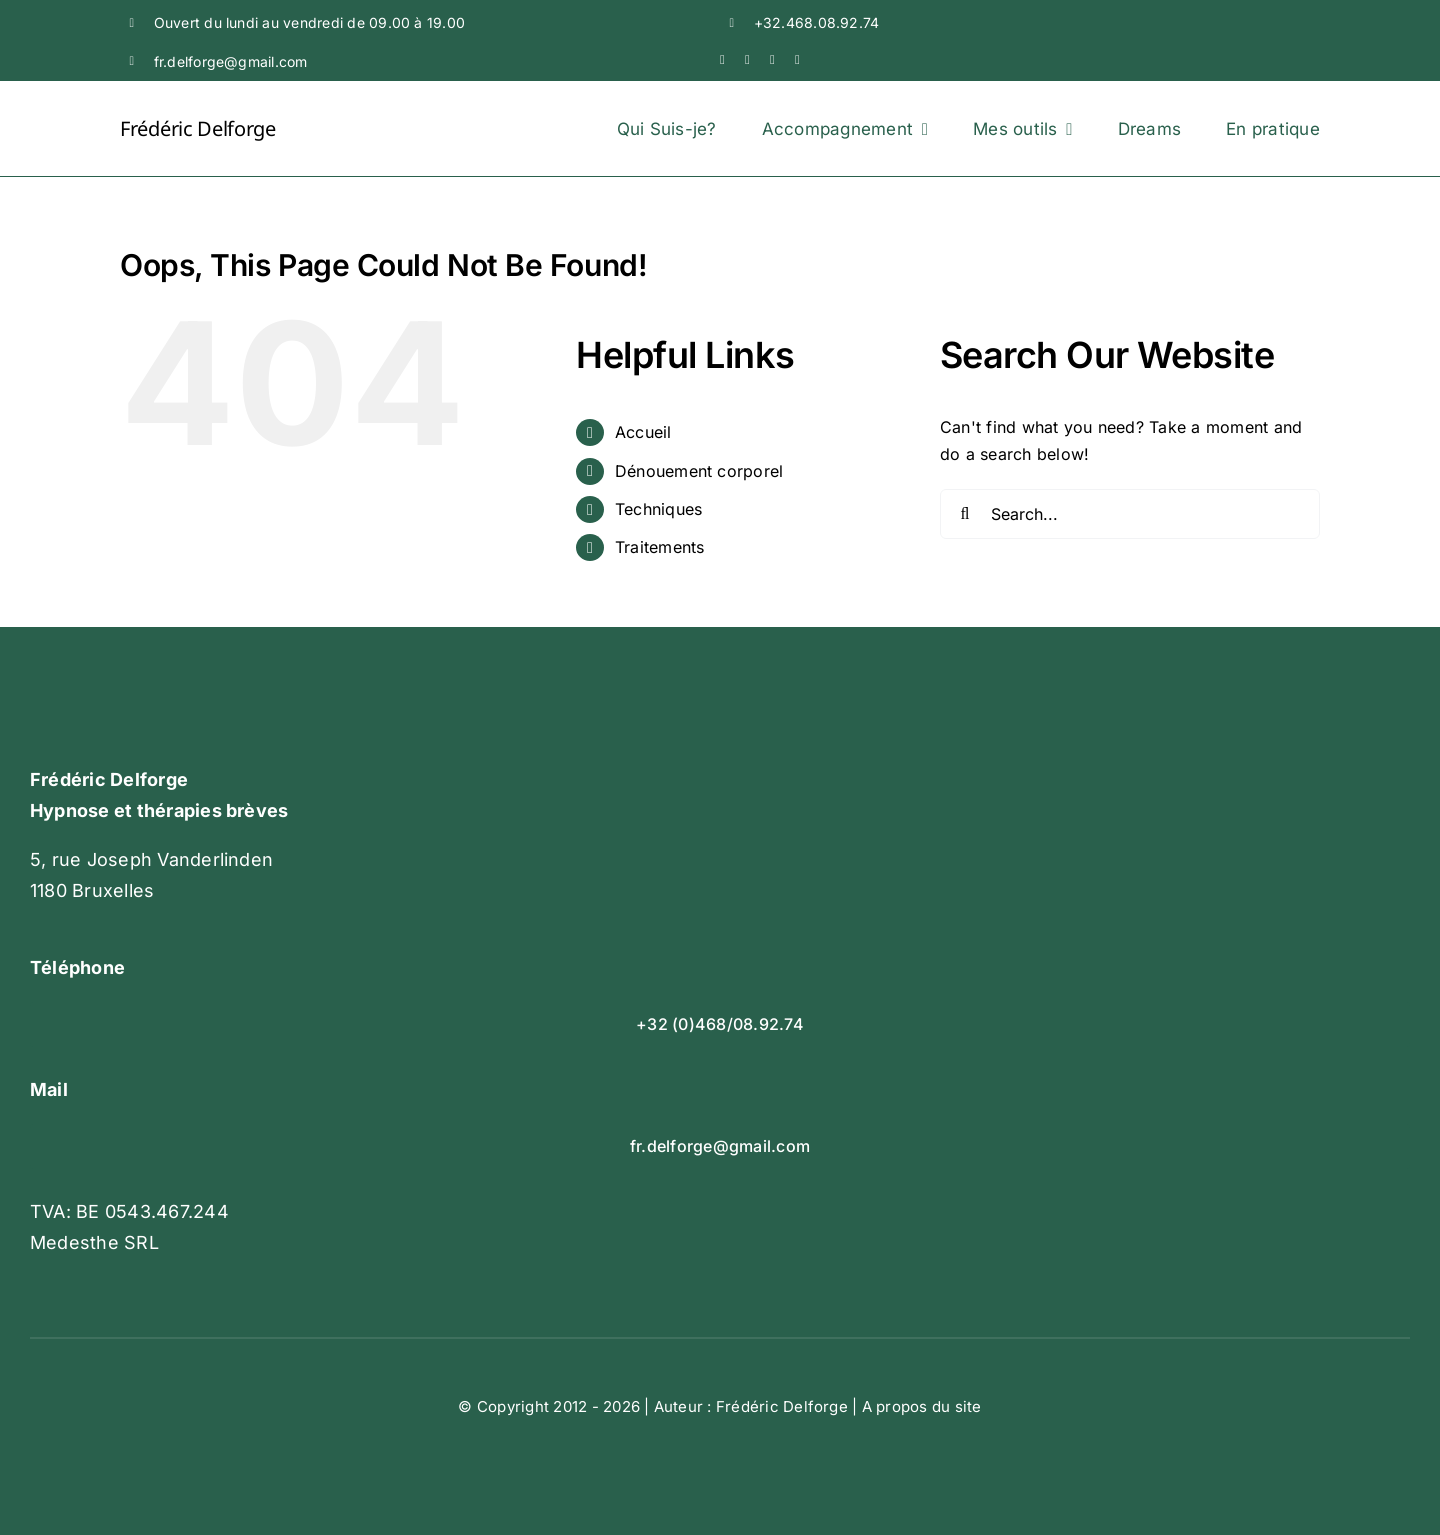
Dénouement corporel (699, 471)
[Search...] (1130, 514)
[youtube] (747, 59)
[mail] (797, 59)
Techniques (658, 509)
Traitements (660, 547)
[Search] (965, 514)
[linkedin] (772, 59)
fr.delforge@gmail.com (231, 61)
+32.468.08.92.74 (817, 22)
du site (957, 1406)
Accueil (643, 432)
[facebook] (722, 59)
